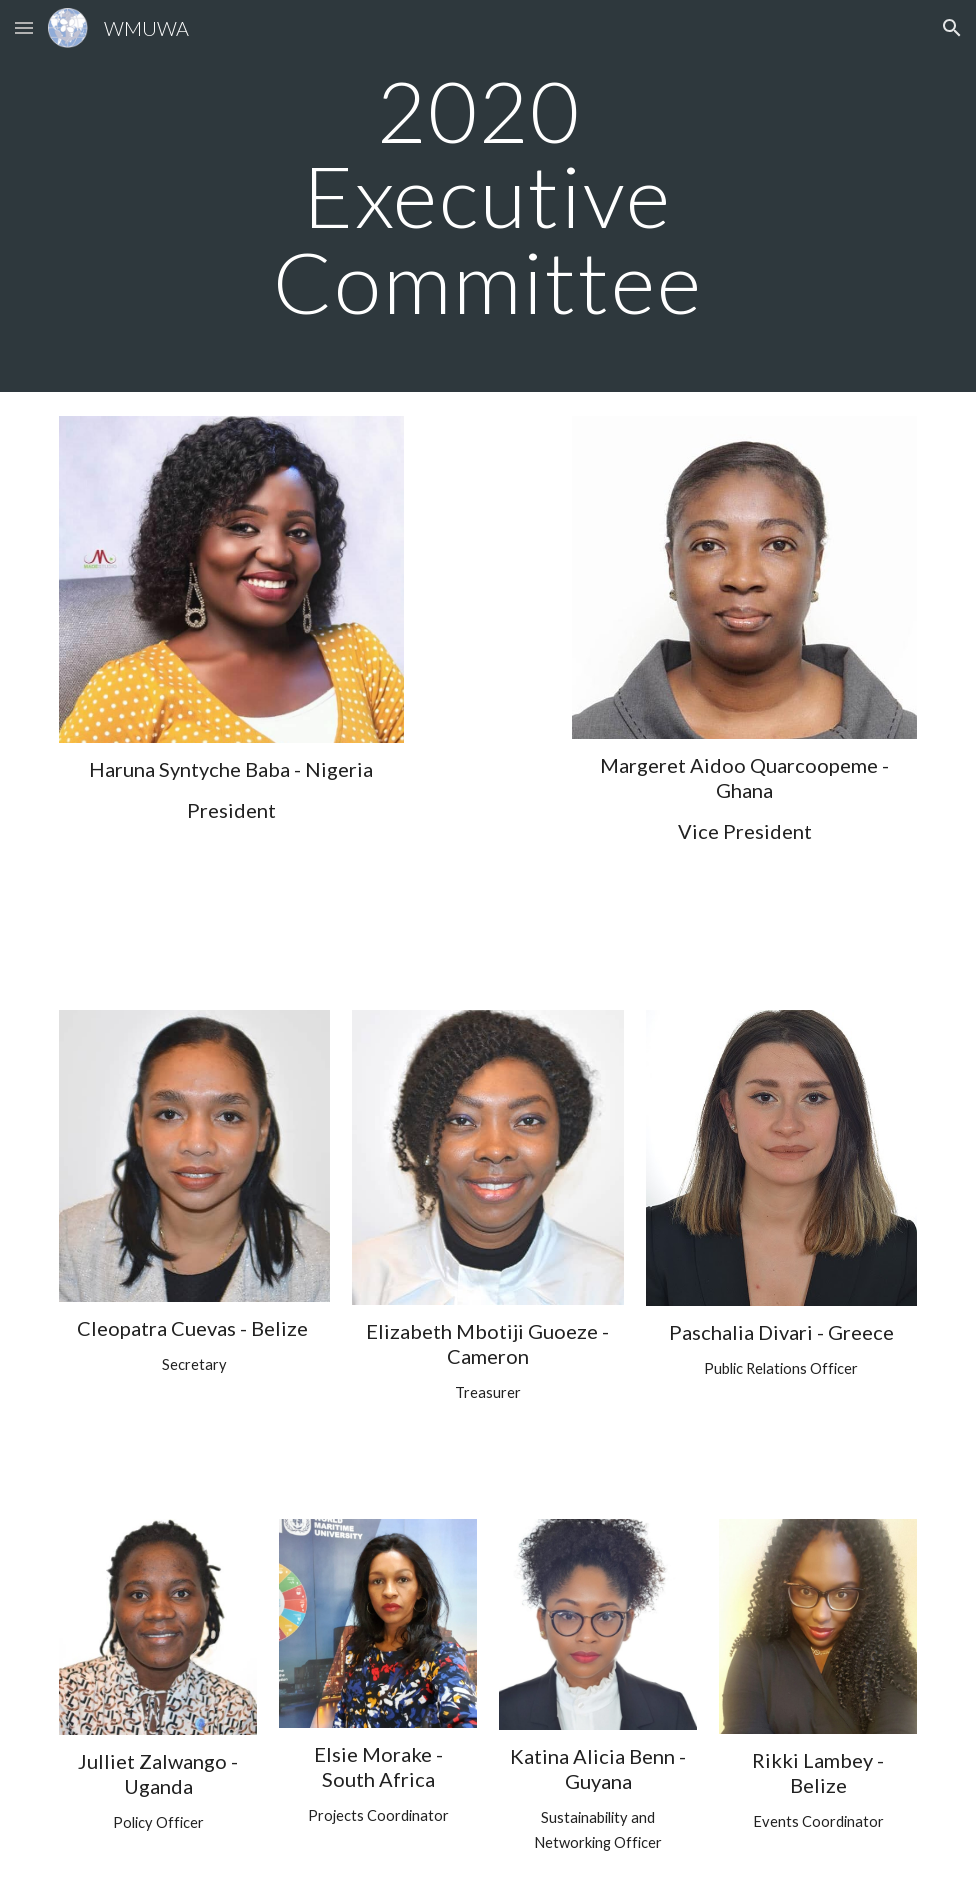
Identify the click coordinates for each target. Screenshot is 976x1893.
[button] (24, 27)
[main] (488, 196)
